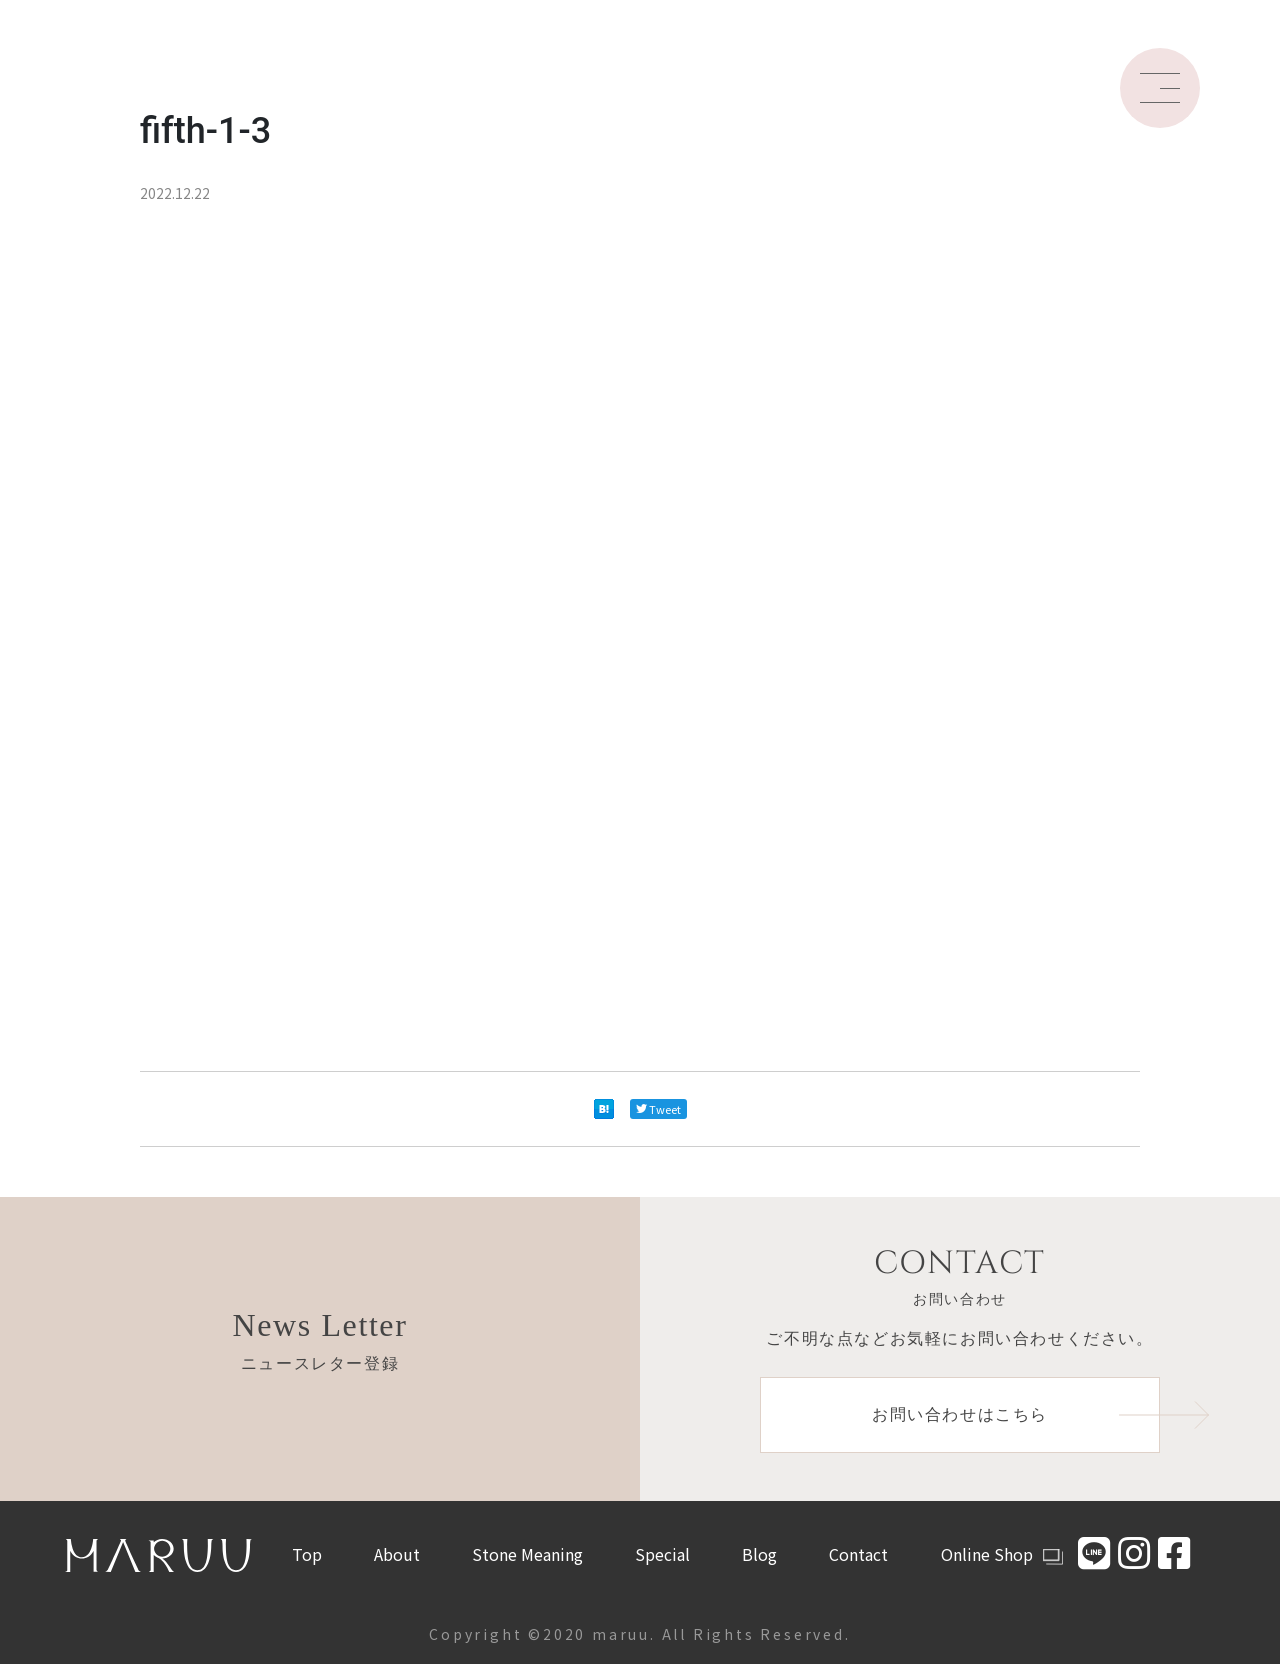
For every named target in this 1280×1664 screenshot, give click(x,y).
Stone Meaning (527, 1554)
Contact (858, 1554)
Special (662, 1554)
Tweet (658, 1109)
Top (307, 1554)
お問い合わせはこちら (1016, 1415)
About (397, 1554)
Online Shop (1002, 1554)
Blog (759, 1554)
